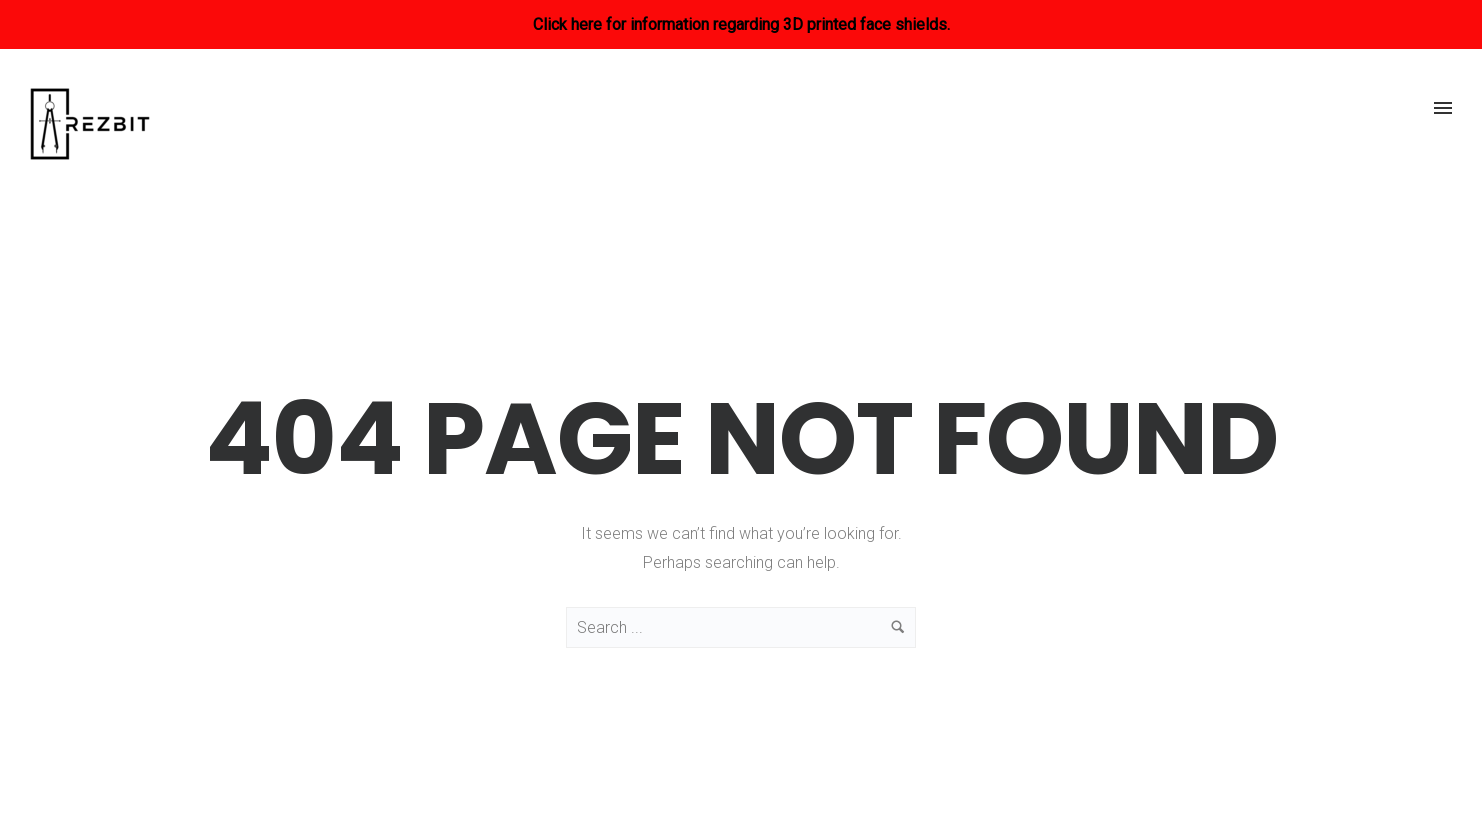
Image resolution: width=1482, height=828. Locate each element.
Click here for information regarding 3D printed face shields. (741, 24)
